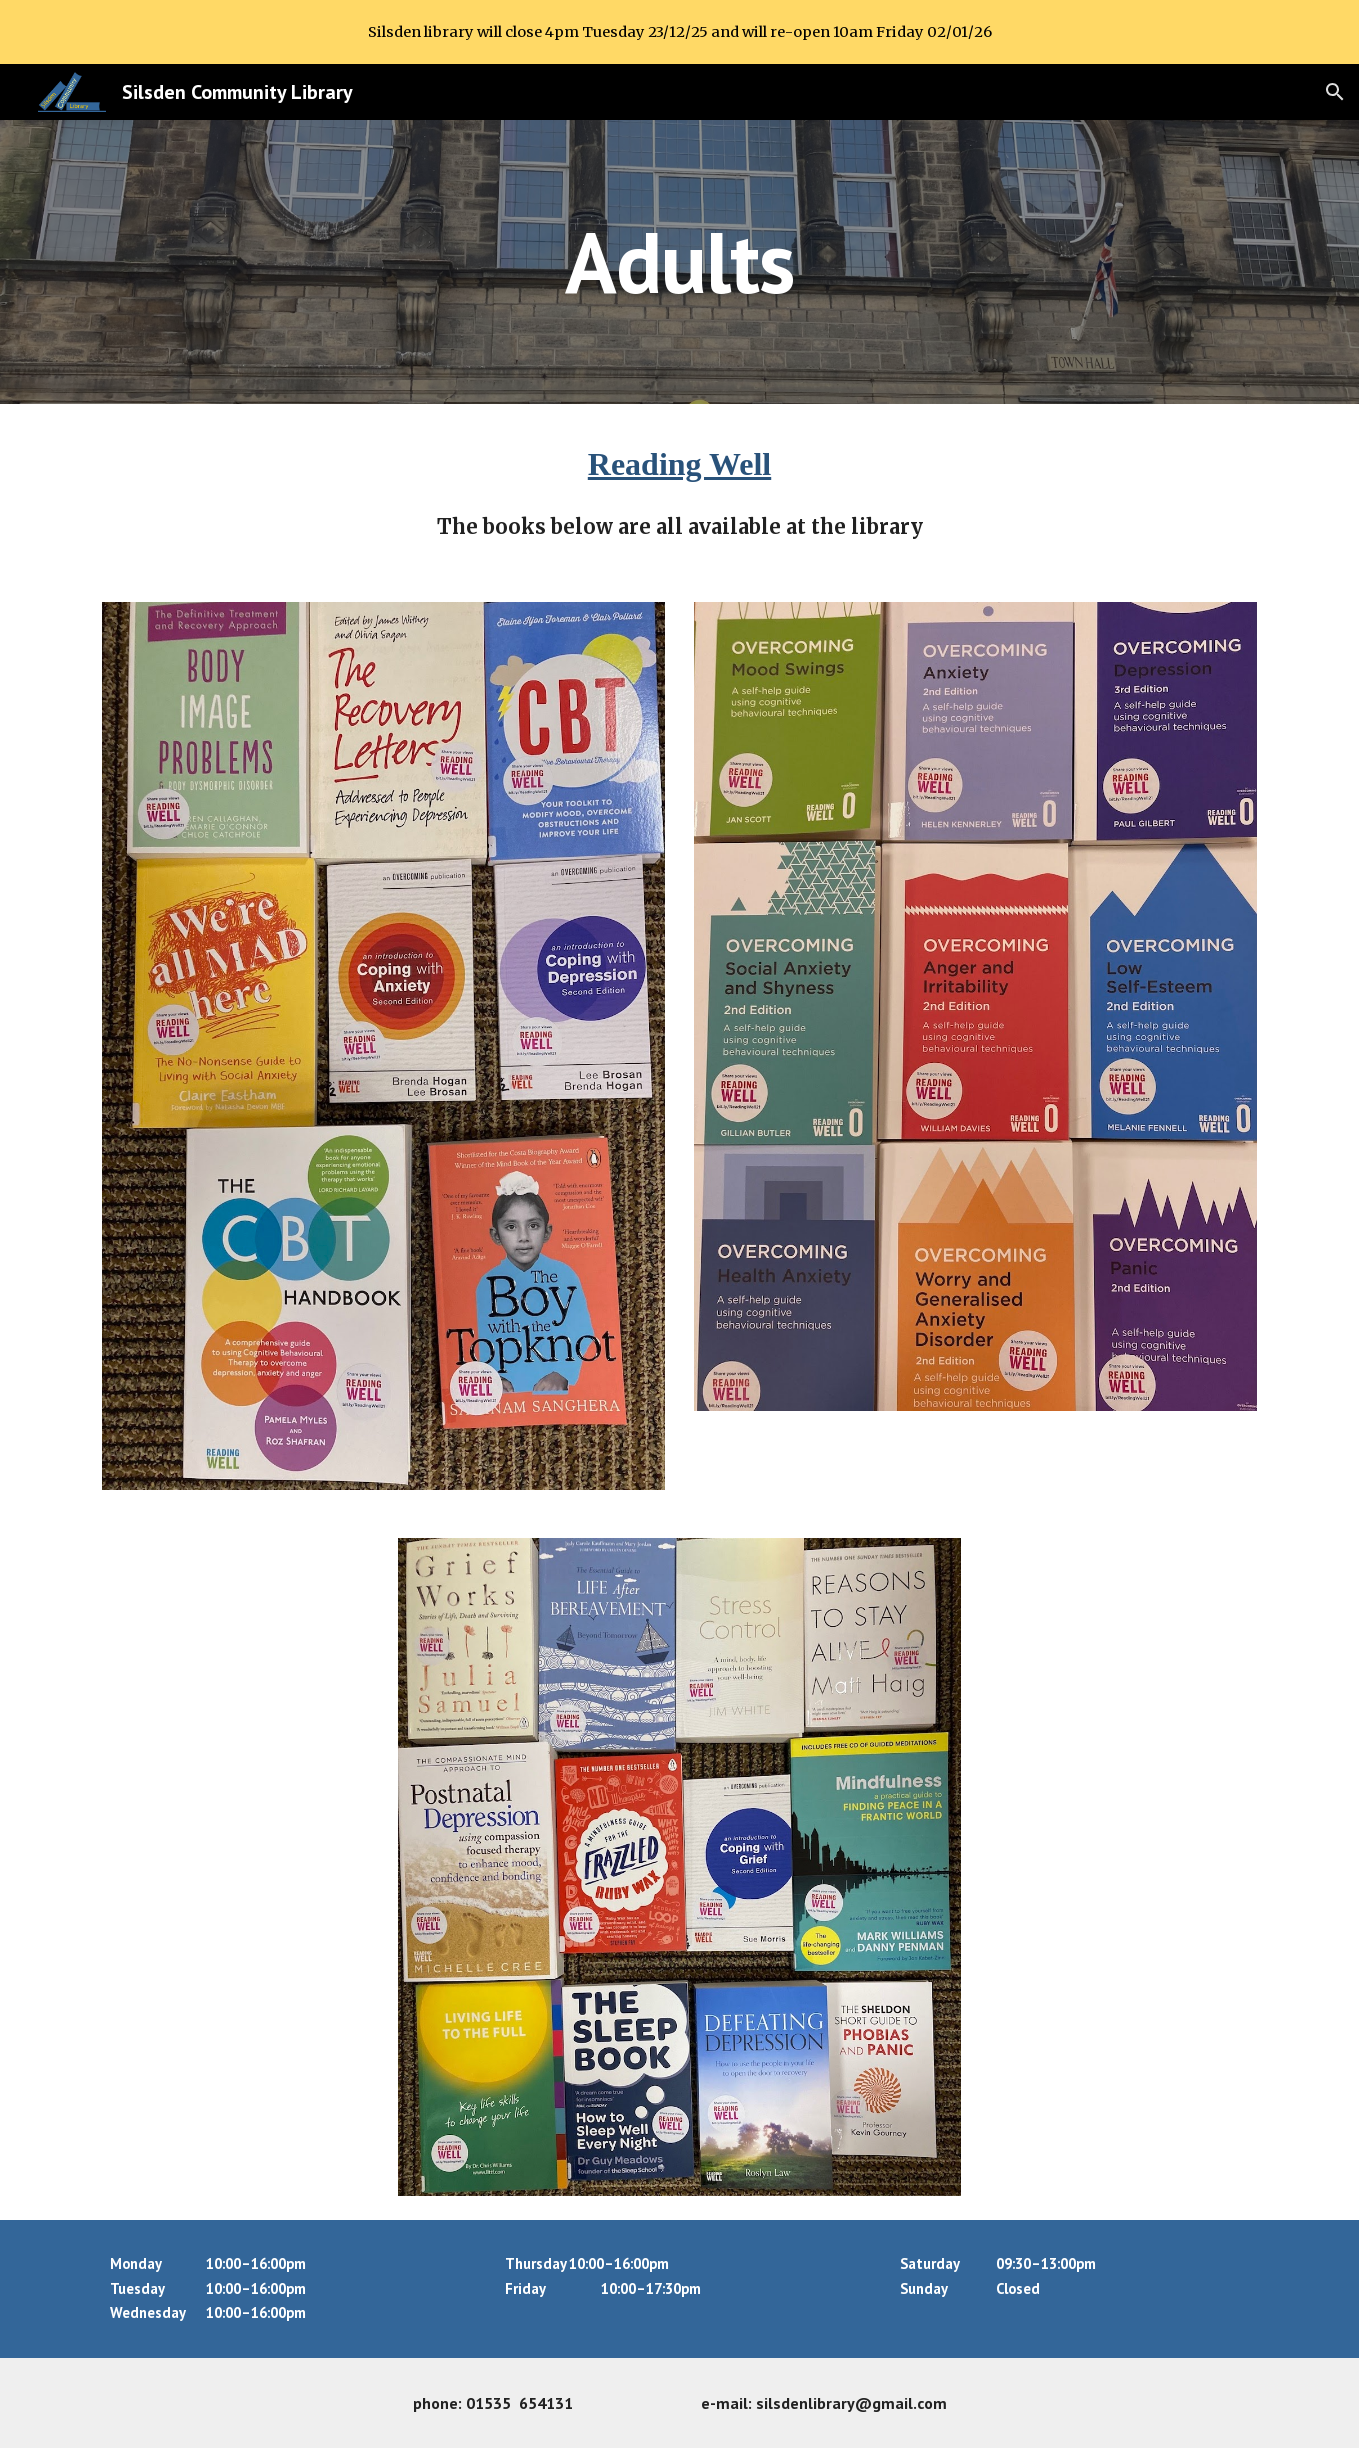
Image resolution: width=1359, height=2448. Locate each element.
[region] (679, 32)
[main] (680, 261)
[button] (1335, 92)
